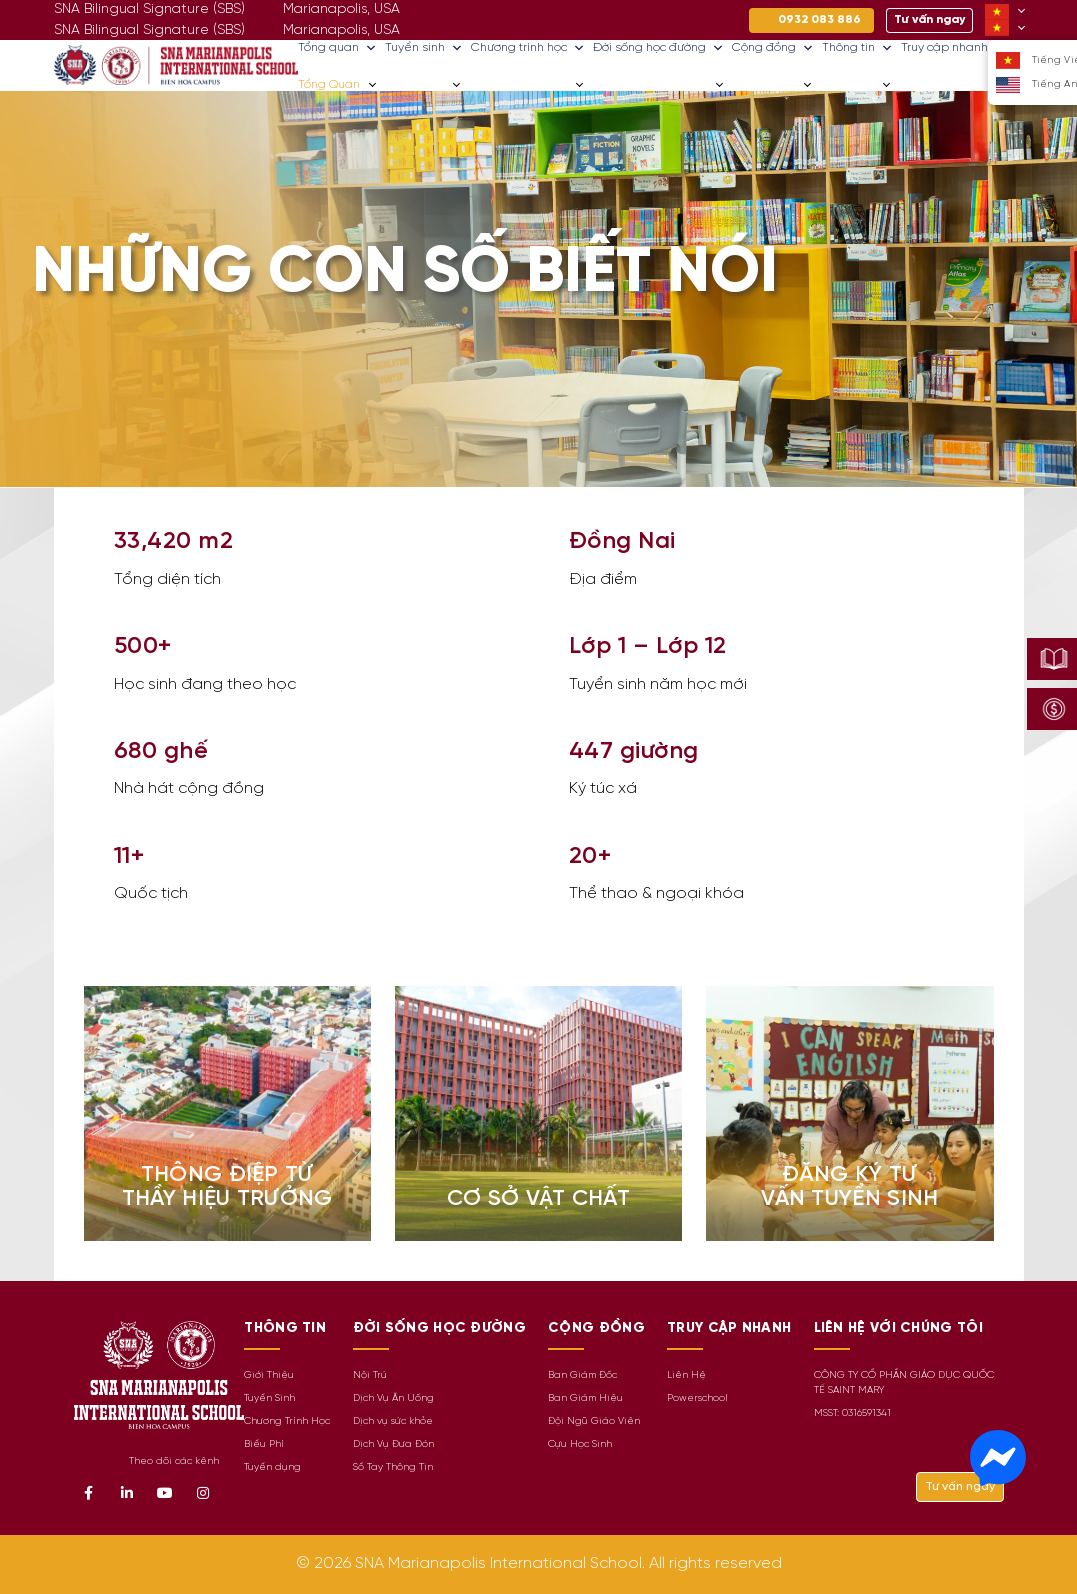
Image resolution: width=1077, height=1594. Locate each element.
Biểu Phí (264, 1444)
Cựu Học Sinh (580, 1444)
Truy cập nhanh (953, 48)
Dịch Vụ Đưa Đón (393, 1444)
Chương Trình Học (287, 1421)
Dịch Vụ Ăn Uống (393, 1398)
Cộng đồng (773, 48)
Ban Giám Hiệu (585, 1398)
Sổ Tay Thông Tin (393, 1467)
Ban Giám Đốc (582, 1375)
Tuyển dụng (272, 1467)
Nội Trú (370, 1375)
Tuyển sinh (424, 48)
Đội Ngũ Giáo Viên (594, 1421)
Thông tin (857, 48)
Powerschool (697, 1398)
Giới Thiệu (269, 1375)
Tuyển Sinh (269, 1398)
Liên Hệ (686, 1375)
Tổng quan (337, 48)
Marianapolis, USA (341, 30)
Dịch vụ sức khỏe (393, 1421)
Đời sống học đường (658, 48)
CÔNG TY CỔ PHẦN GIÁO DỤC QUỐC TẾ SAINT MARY (904, 1383)
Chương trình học (528, 48)
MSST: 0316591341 (852, 1413)
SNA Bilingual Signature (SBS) (149, 30)
